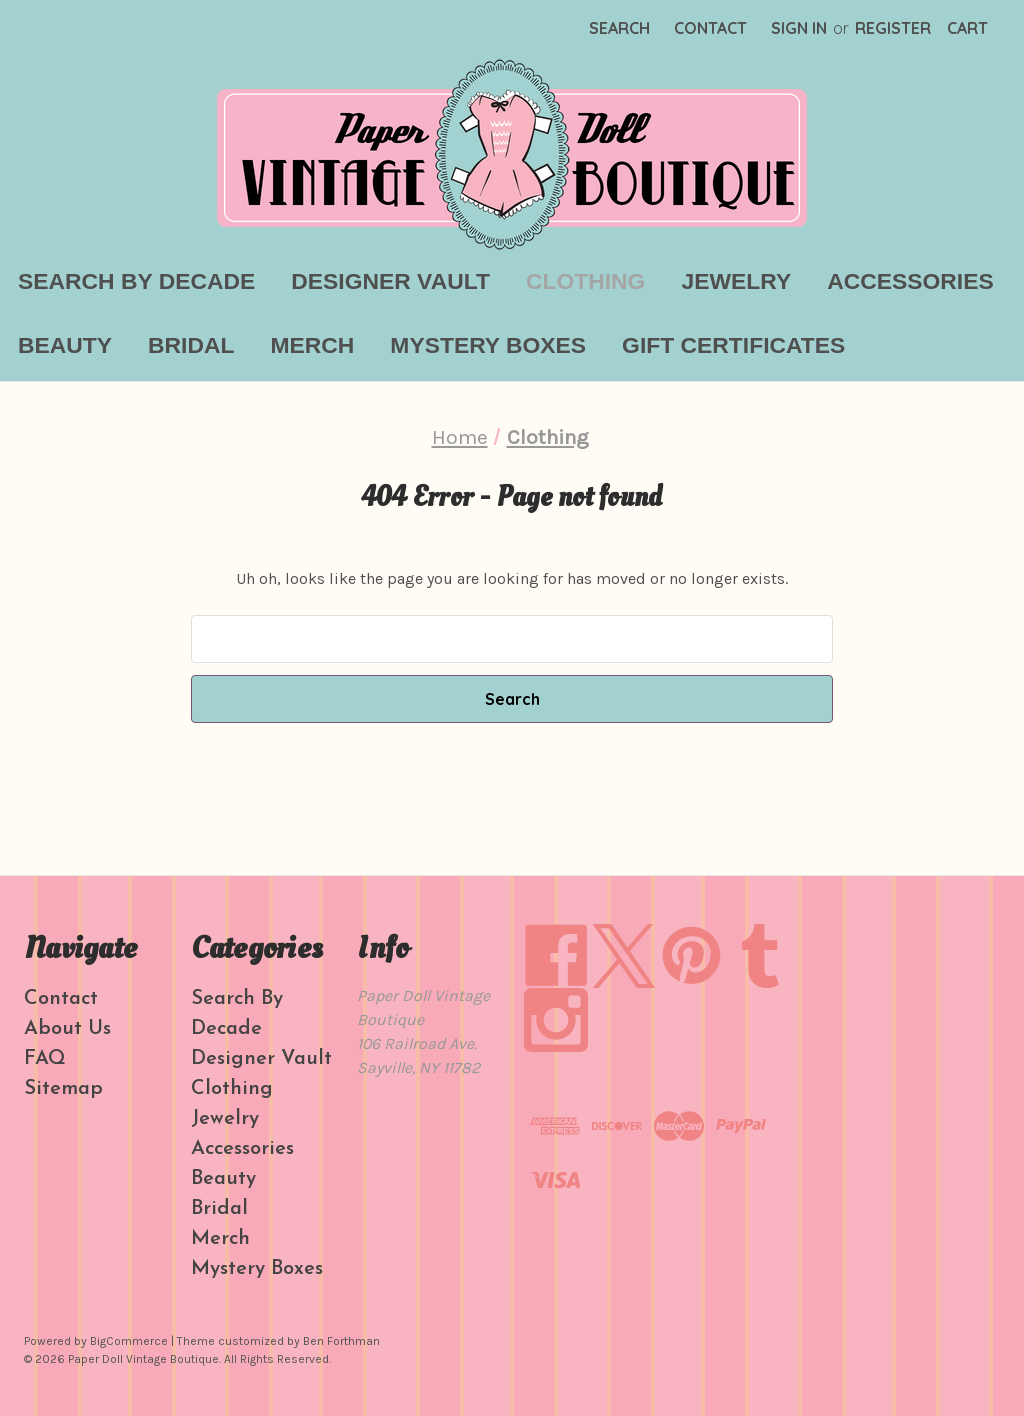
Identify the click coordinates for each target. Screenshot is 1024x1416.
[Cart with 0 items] (967, 28)
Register (893, 28)
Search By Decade (136, 281)
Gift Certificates (733, 345)
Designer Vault (390, 281)
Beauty (65, 345)
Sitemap (63, 1089)
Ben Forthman (341, 1341)
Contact (710, 28)
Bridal (191, 345)
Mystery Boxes (488, 345)
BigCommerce (129, 1341)
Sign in (799, 28)
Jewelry (736, 281)
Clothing (585, 281)
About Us (67, 1029)
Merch (312, 345)
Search (619, 28)
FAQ (45, 1059)
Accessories (910, 281)
